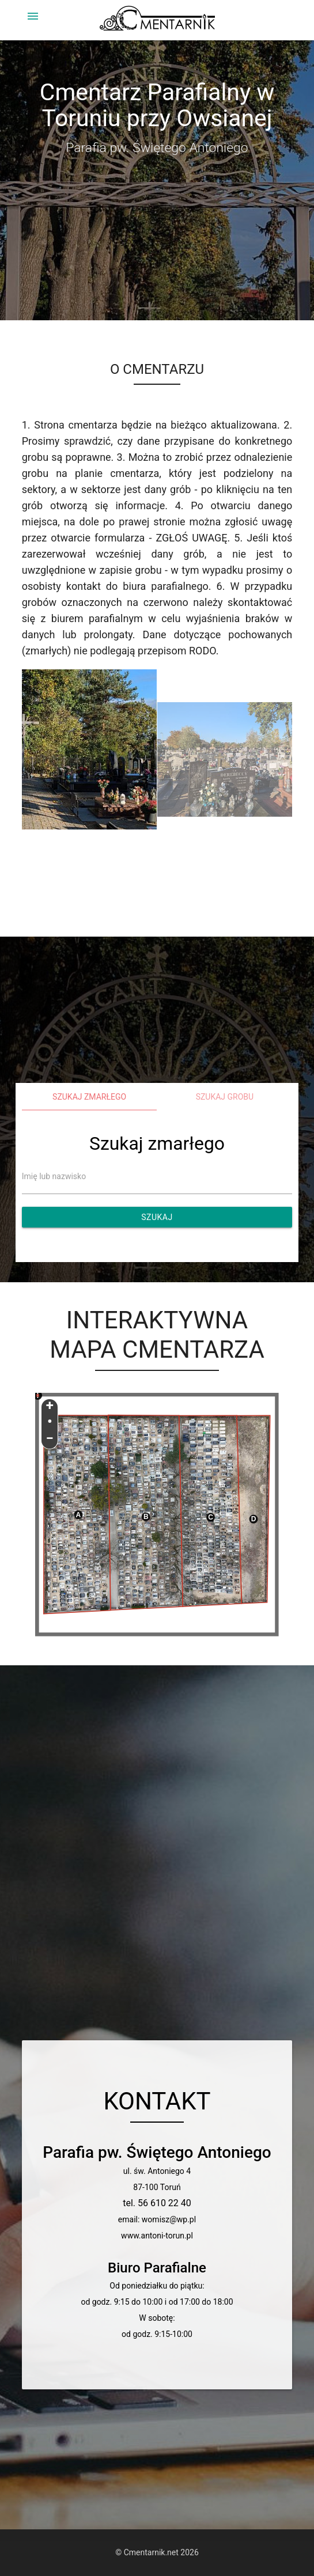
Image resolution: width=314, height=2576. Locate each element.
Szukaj (156, 1217)
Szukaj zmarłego (89, 1096)
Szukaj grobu (225, 1096)
